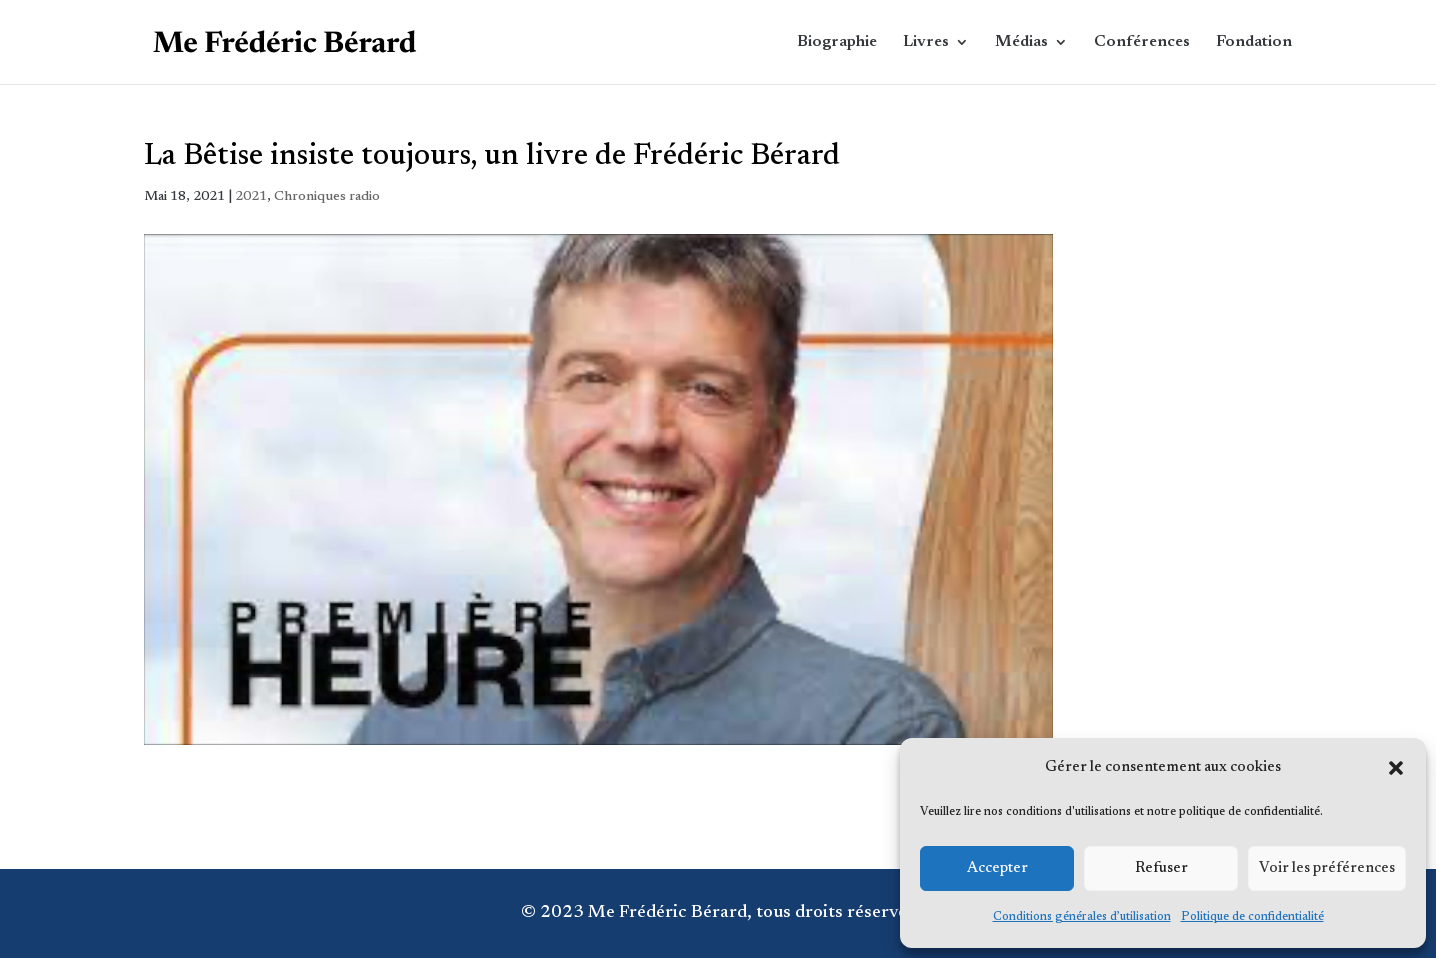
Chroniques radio (327, 197)
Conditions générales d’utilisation (1082, 917)
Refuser (1161, 868)
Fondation (1254, 42)
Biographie (837, 42)
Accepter (997, 868)
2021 (251, 197)
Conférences (1142, 42)
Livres (926, 42)
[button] (1396, 768)
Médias (1021, 42)
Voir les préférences (1327, 868)
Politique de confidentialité (1252, 917)
